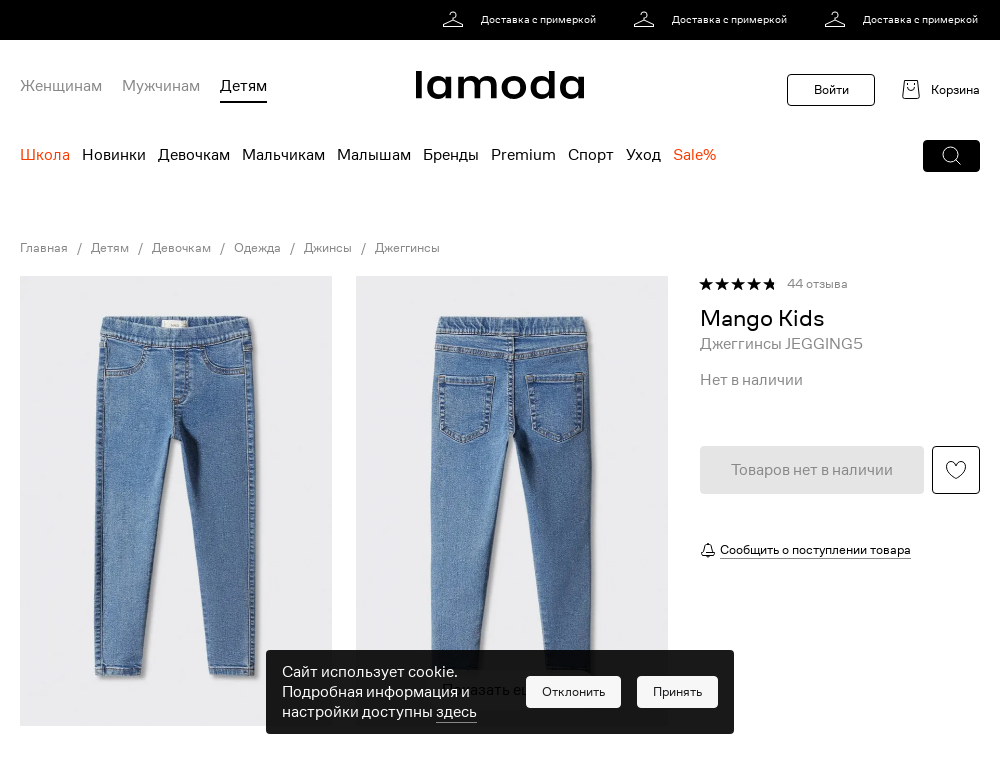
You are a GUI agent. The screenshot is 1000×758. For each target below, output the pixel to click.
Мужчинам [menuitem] (161, 86)
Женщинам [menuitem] (61, 86)
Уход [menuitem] (643, 155)
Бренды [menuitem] (451, 155)
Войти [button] (831, 89)
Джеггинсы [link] (407, 248)
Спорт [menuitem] (591, 155)
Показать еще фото (512, 690)
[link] (522, 20)
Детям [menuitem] (243, 86)
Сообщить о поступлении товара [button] (815, 549)
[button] (951, 156)
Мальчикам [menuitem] (283, 155)
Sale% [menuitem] (694, 155)
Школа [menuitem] (45, 155)
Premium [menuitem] (523, 155)
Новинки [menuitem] (114, 155)
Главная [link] (44, 248)
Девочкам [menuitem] (194, 155)
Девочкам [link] (181, 248)
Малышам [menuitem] (374, 155)
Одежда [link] (257, 248)
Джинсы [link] (328, 248)
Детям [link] (110, 248)
